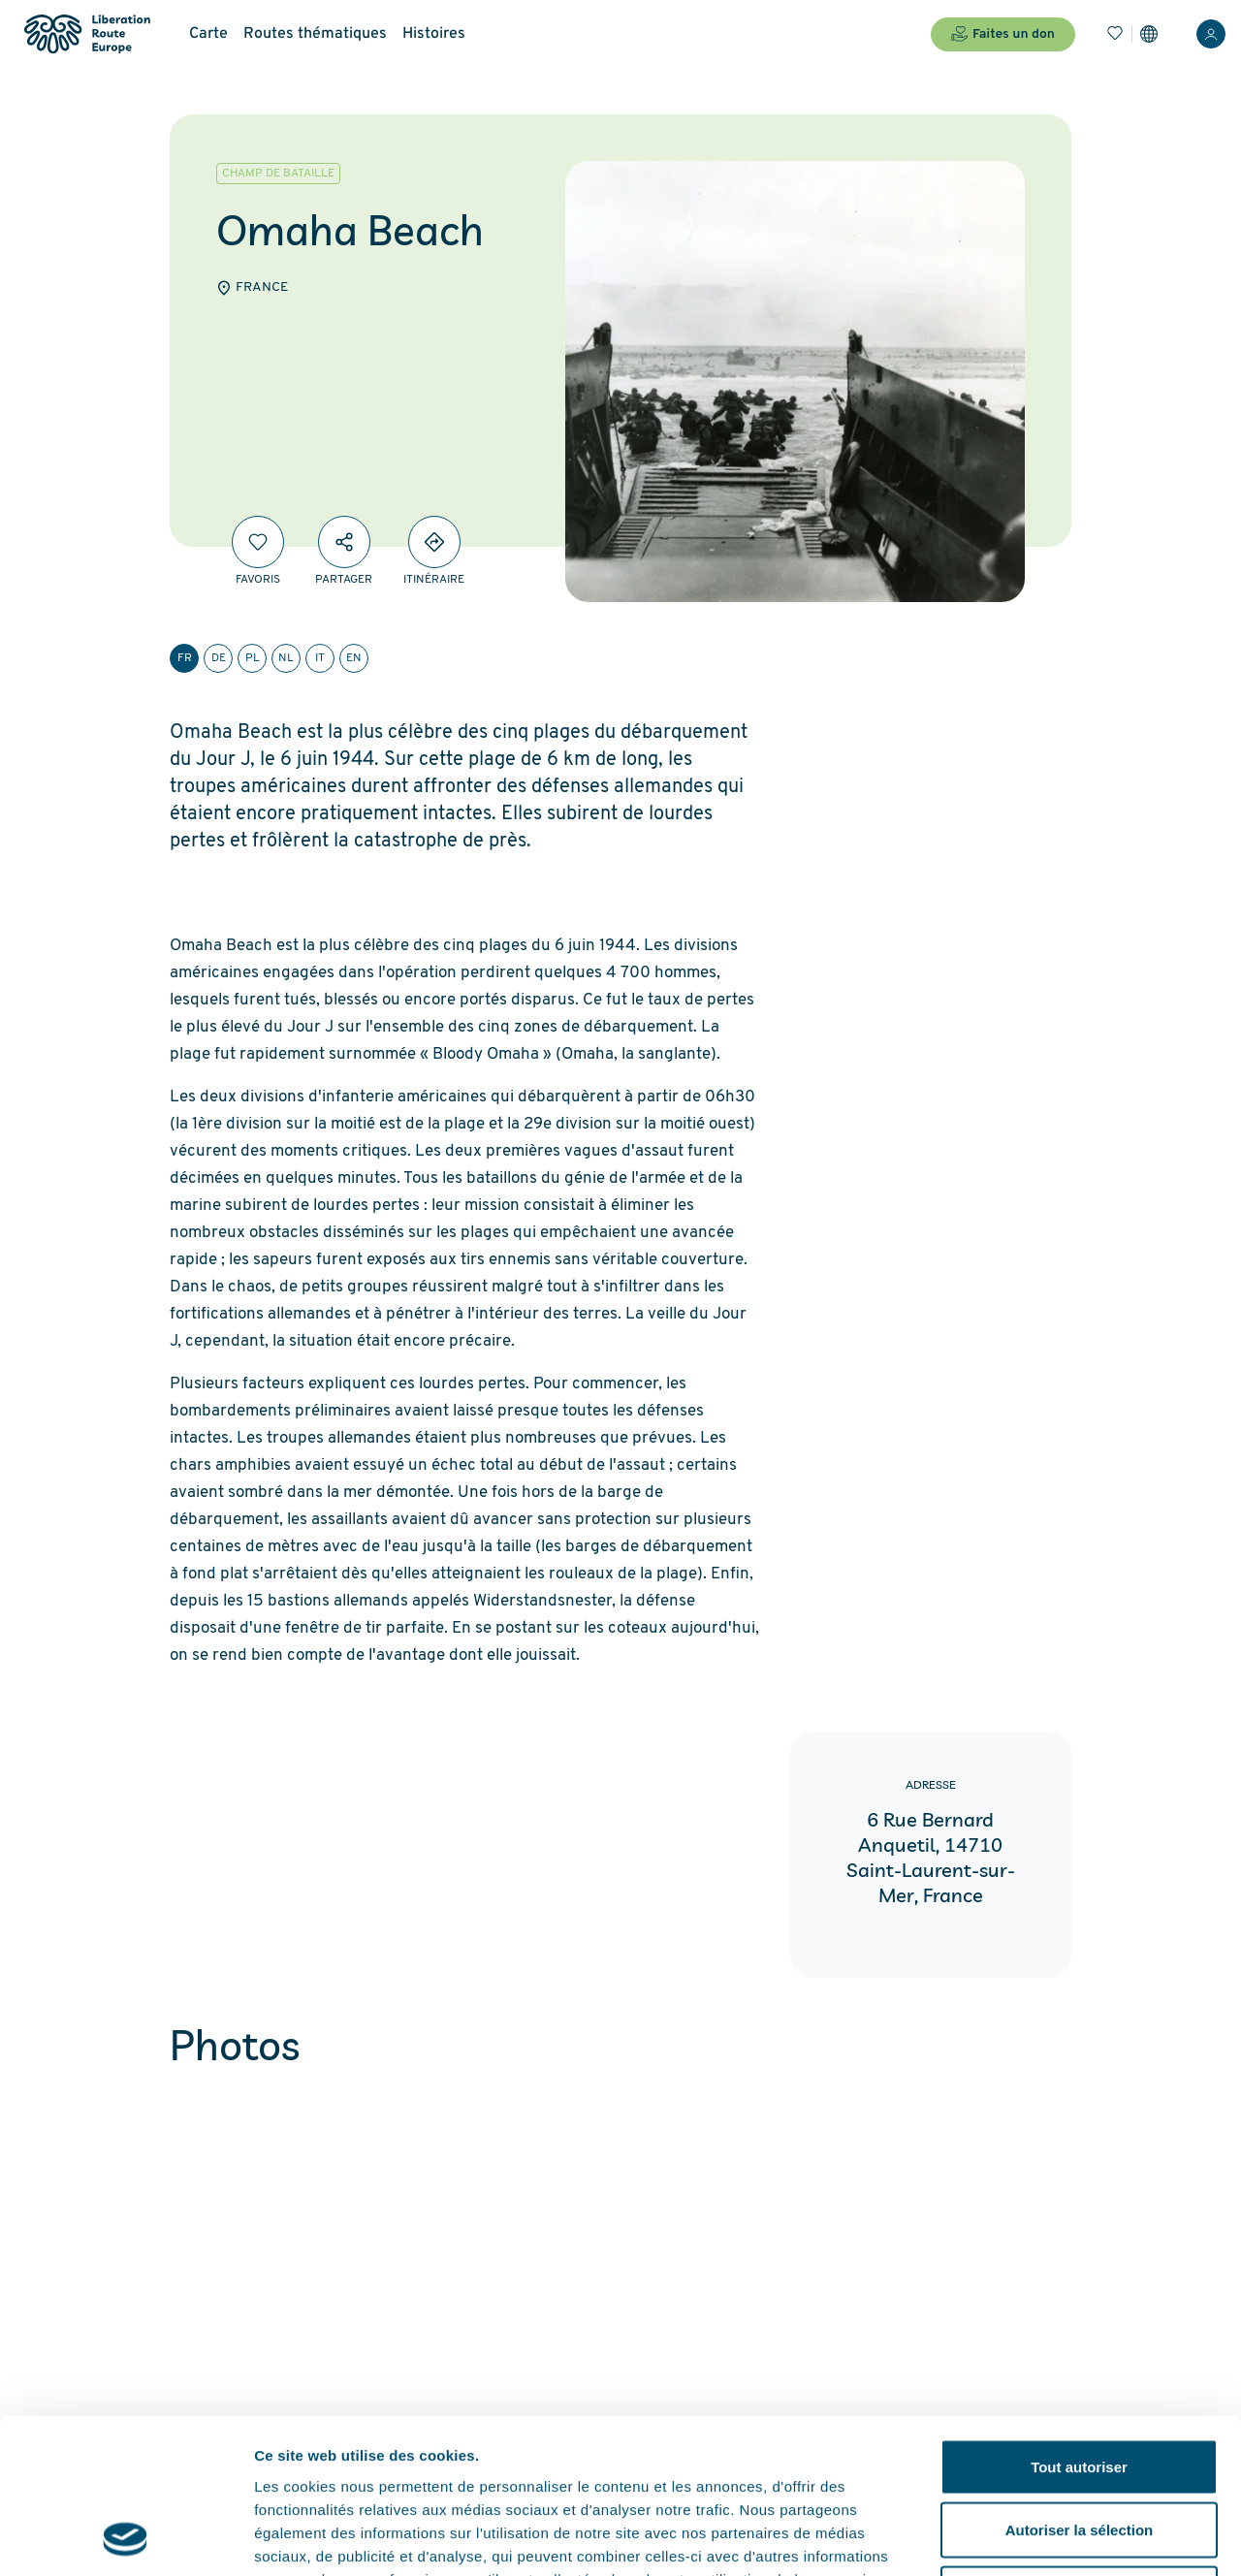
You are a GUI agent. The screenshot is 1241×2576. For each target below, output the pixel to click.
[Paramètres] (1148, 34)
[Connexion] (1210, 33)
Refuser (1079, 2448)
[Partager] (344, 542)
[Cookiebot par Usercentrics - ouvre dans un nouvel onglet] (125, 2538)
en (354, 658)
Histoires (433, 34)
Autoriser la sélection (1079, 2385)
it (320, 658)
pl (252, 658)
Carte (208, 34)
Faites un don (1003, 34)
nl (286, 658)
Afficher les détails (1067, 2537)
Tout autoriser (1079, 2321)
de (218, 658)
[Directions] (434, 542)
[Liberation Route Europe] (87, 34)
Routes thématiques (315, 34)
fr (184, 658)
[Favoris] (1114, 34)
